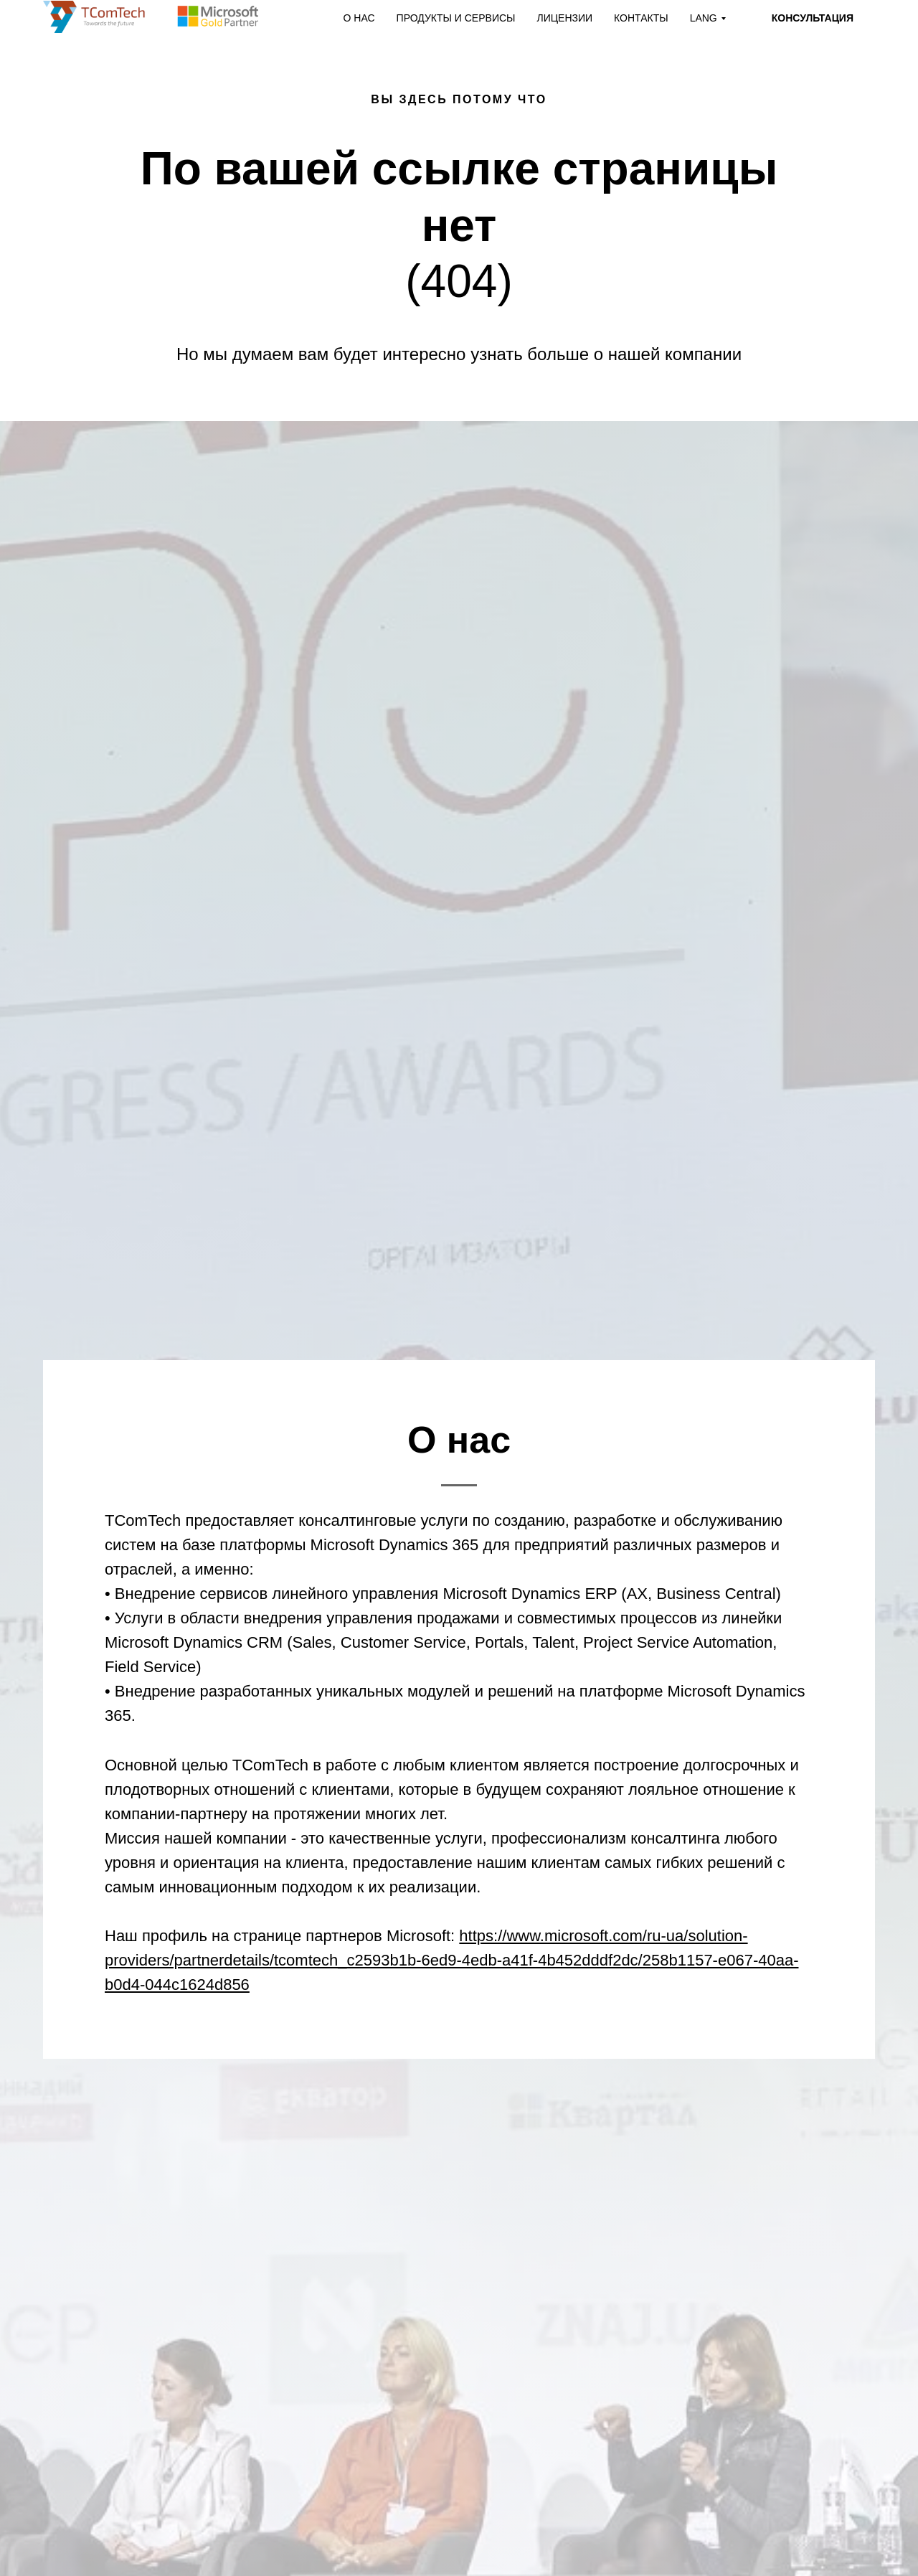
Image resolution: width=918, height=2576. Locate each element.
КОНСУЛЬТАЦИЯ (812, 18)
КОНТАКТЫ (641, 18)
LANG (703, 18)
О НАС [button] (359, 18)
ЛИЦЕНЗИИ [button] (564, 18)
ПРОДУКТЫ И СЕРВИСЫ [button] (456, 18)
